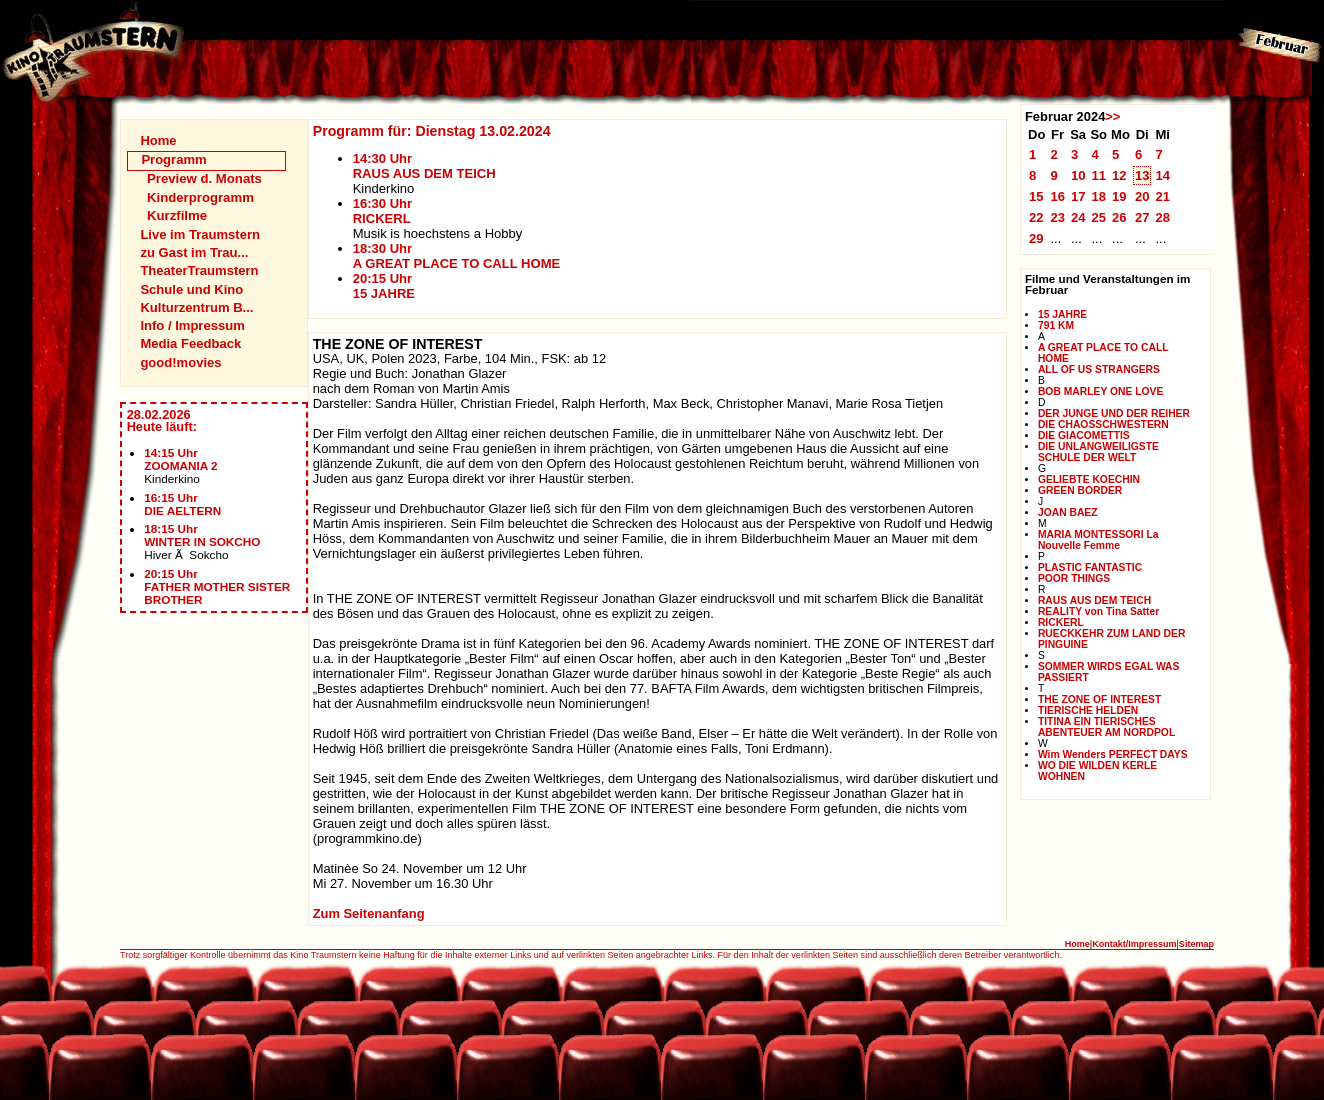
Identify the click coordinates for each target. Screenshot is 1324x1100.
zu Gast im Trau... (194, 252)
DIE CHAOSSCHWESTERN (1103, 424)
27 (1142, 217)
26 (1119, 217)
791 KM (1056, 325)
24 (1078, 217)
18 (1098, 196)
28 (1162, 217)
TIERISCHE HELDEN (1088, 710)
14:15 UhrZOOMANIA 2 (180, 459)
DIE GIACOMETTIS (1084, 435)
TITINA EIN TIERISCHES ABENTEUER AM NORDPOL (1106, 727)
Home (158, 140)
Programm (173, 159)
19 (1119, 196)
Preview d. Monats (204, 178)
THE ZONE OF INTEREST (1099, 699)
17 (1078, 196)
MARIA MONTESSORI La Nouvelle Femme (1098, 540)
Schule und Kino (191, 289)
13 (1142, 175)
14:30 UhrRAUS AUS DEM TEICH (424, 166)
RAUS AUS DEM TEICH (1094, 600)
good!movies (180, 362)
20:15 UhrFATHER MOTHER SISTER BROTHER (217, 586)
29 (1036, 238)
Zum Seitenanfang (369, 913)
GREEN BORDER (1080, 490)
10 (1078, 175)
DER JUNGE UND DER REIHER (1114, 413)
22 (1036, 217)
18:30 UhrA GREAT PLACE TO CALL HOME (457, 256)
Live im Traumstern (200, 234)
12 (1119, 175)
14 (1162, 175)
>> (1112, 116)
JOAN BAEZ (1068, 512)
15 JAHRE (1062, 314)
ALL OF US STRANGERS (1099, 369)
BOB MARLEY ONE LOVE (1100, 391)
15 (1036, 196)
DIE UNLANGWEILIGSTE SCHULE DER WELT (1098, 452)
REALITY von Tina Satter (1098, 611)
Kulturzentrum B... (196, 307)
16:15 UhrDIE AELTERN (182, 504)
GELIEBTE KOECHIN (1089, 479)
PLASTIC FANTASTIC (1090, 567)
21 (1162, 196)
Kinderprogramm (200, 197)
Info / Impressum (192, 325)
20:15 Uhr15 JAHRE (384, 286)
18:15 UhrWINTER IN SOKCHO (202, 535)
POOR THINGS (1074, 578)
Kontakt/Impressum (1134, 944)
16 (1057, 196)
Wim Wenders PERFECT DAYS (1113, 754)
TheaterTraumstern (199, 270)
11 (1098, 175)
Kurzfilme (177, 215)
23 (1057, 217)
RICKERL (1061, 622)
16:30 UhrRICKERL (382, 211)
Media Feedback (190, 343)
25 (1098, 217)
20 (1142, 196)
